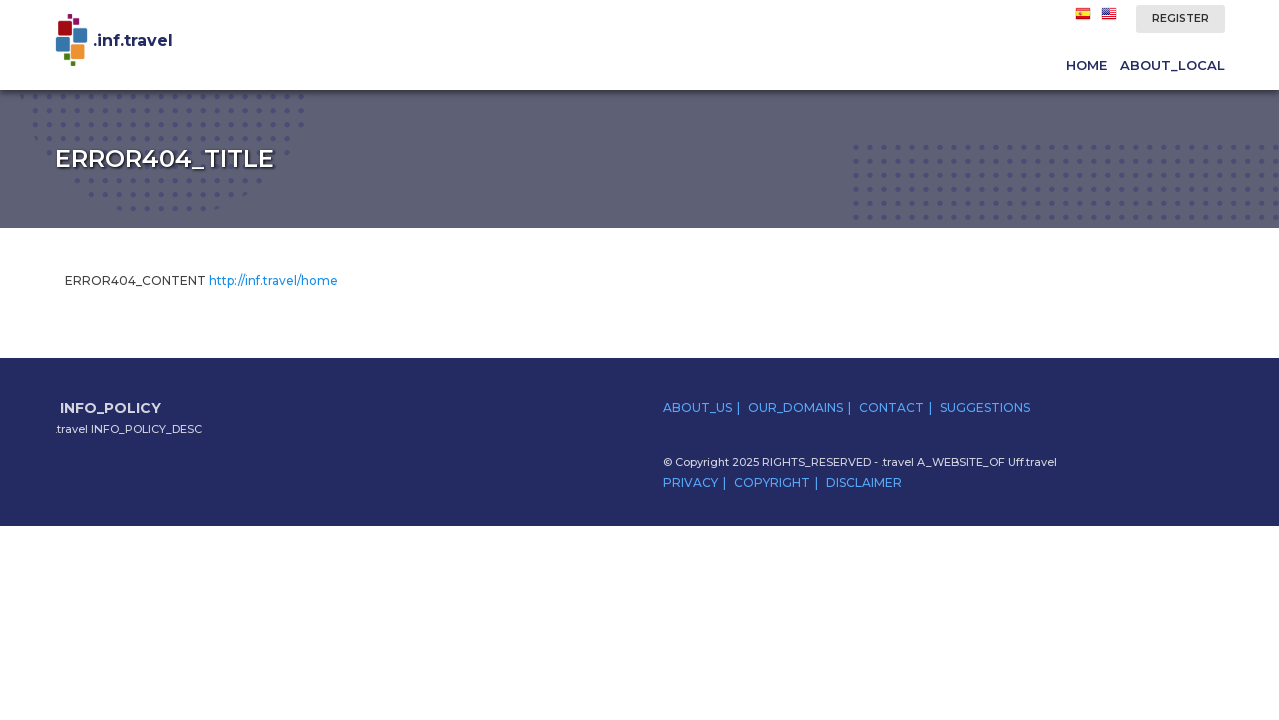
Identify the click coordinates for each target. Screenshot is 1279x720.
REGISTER (1180, 18)
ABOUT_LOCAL (1172, 65)
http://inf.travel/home (273, 280)
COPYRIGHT (772, 482)
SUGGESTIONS (985, 407)
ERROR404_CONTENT (201, 280)
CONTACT (891, 407)
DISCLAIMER (864, 482)
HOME (1086, 65)
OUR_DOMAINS (795, 407)
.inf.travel (133, 40)
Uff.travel (1032, 462)
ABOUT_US (697, 407)
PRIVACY (690, 482)
